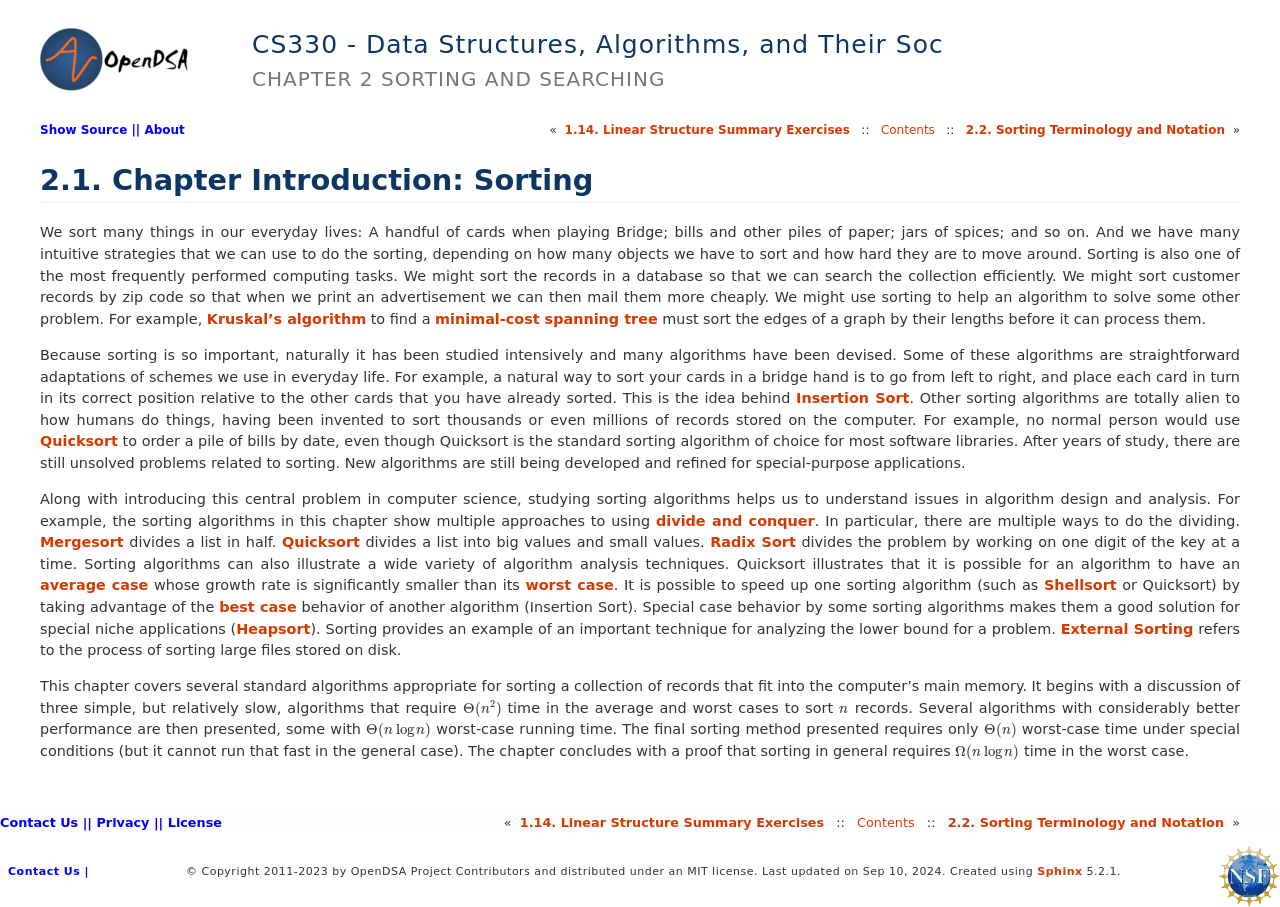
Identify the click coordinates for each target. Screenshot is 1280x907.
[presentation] (482, 708)
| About (160, 130)
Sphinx (1059, 871)
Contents (908, 130)
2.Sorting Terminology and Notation (1095, 130)
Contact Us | (43, 822)
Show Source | (88, 130)
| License (190, 822)
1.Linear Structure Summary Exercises (707, 130)
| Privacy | (122, 822)
